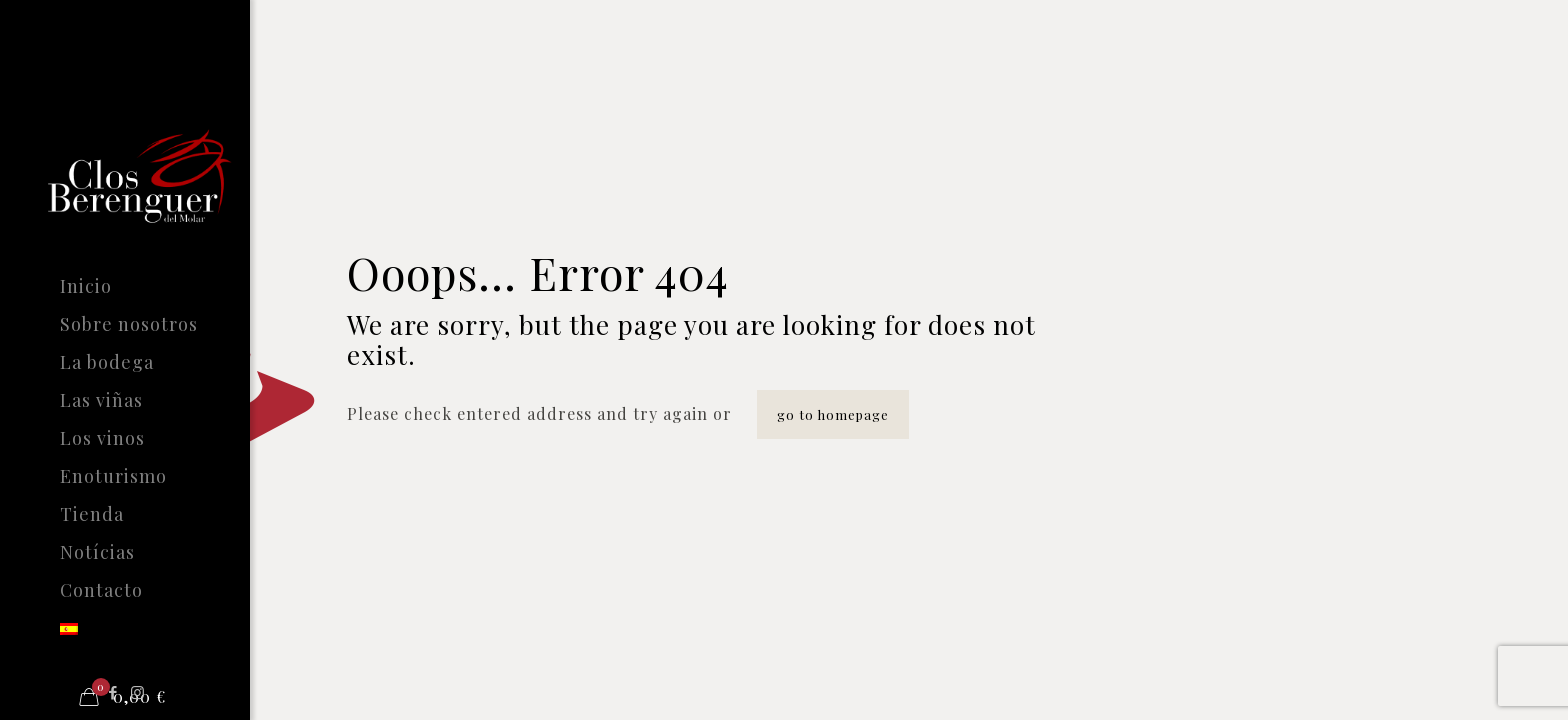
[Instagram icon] (138, 692)
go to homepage (833, 414)
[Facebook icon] (113, 692)
